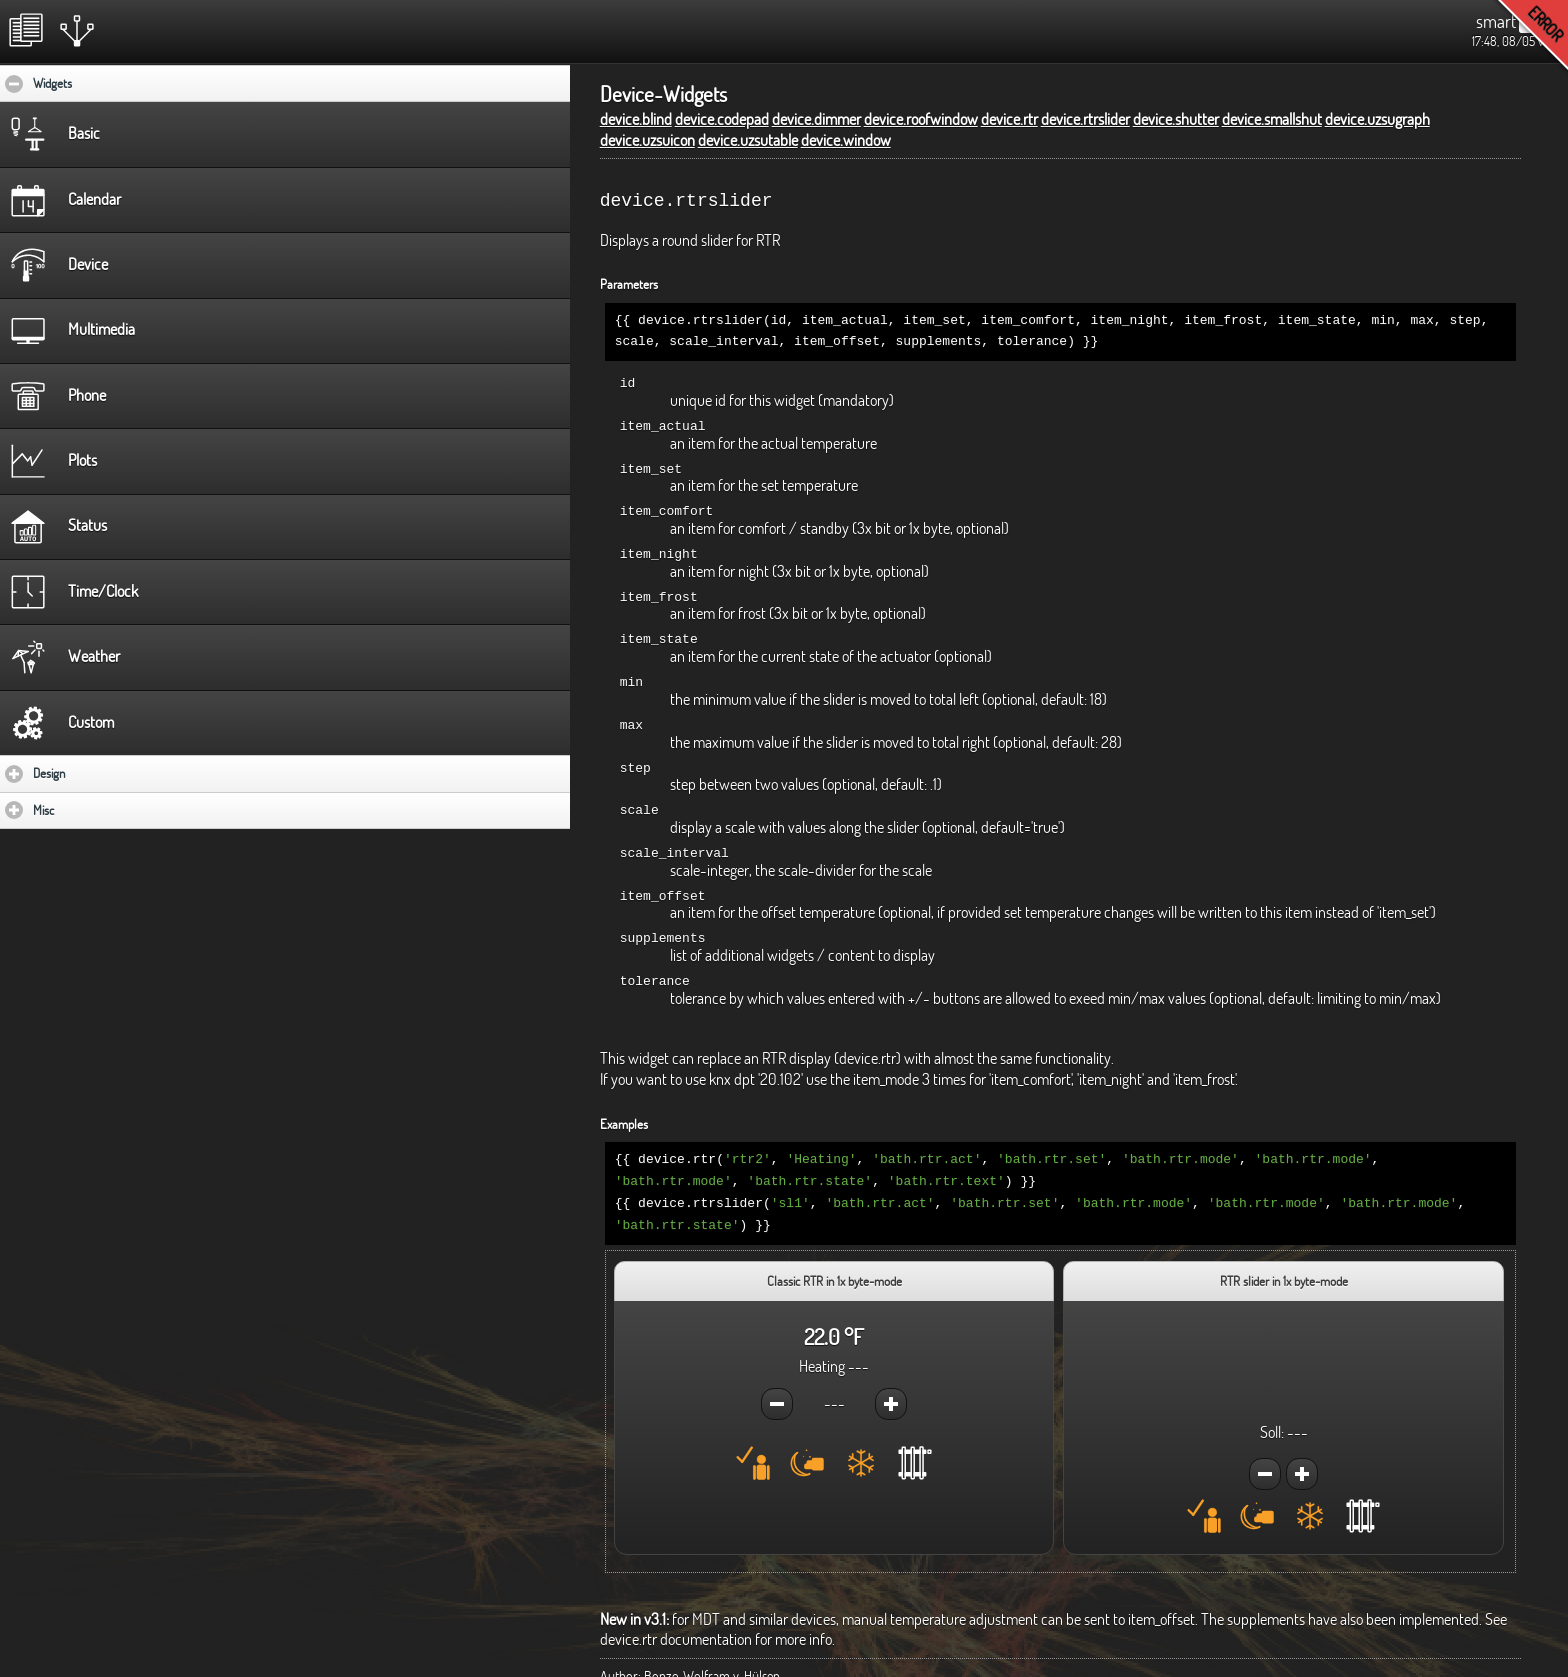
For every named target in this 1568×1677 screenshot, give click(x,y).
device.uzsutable (748, 140)
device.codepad (722, 119)
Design (107, 773)
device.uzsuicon (647, 140)
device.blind (636, 119)
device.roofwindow (921, 119)
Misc (102, 810)
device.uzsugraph (1377, 119)
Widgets (113, 83)
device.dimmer (816, 119)
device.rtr (1009, 119)
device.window (846, 140)
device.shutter (1176, 119)
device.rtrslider (1085, 119)
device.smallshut (1272, 119)
